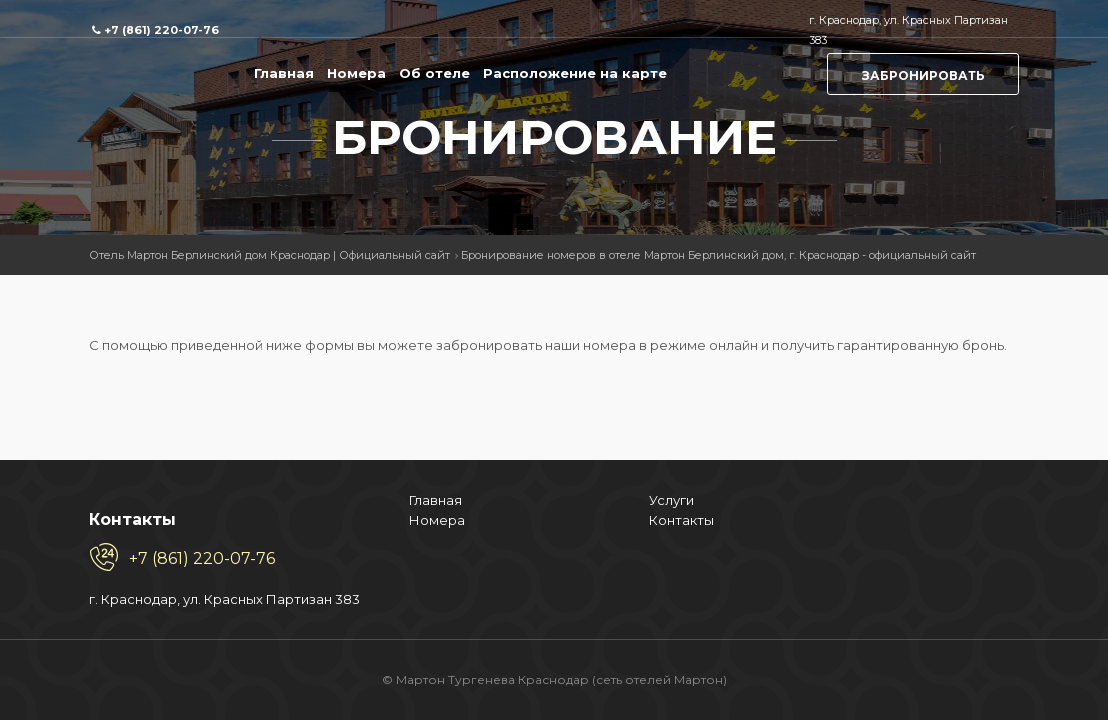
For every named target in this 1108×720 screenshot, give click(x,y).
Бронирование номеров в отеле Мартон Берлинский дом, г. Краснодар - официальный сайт (718, 255)
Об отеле (434, 73)
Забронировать (923, 75)
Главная (284, 73)
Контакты (328, 460)
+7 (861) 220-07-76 (161, 30)
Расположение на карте (575, 73)
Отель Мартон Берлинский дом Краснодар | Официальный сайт (269, 255)
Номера (356, 73)
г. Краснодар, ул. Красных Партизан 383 (79, 579)
